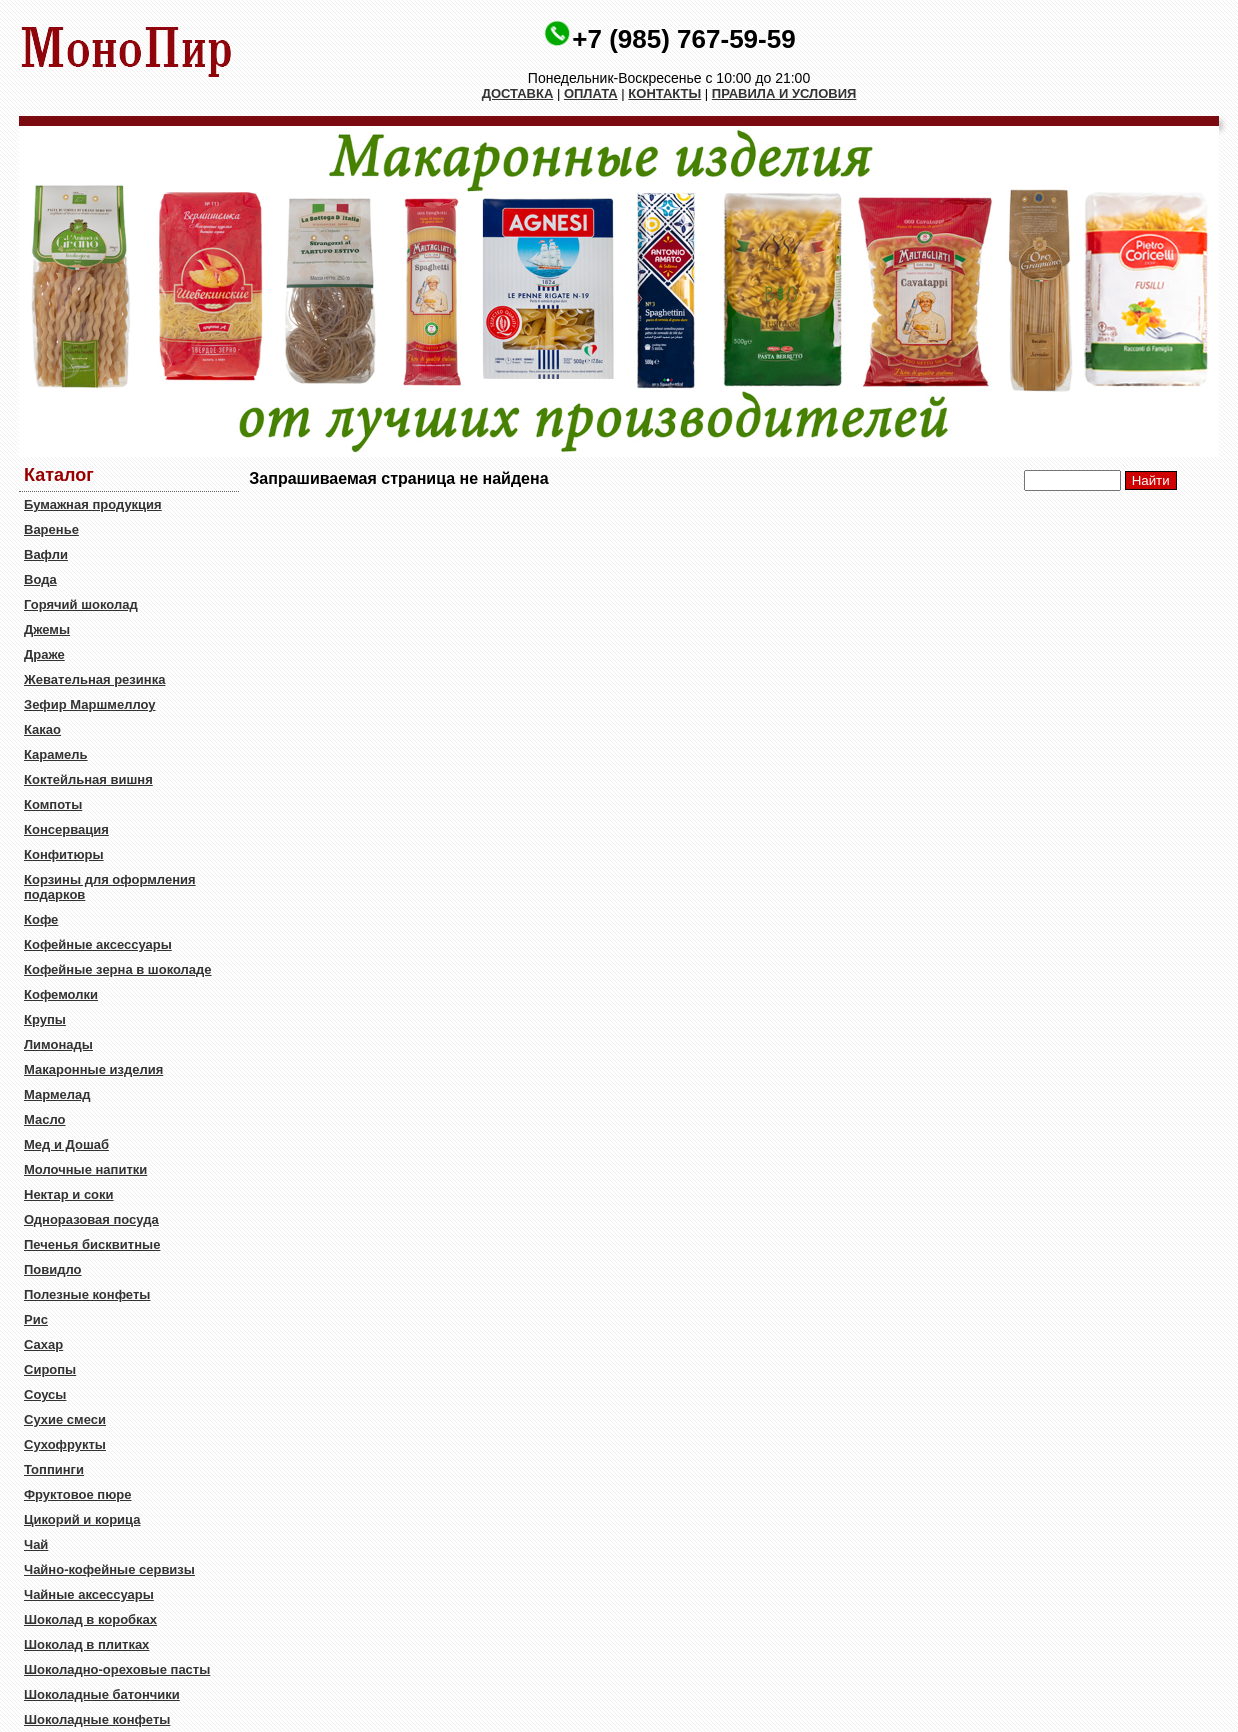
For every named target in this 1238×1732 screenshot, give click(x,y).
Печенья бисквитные (92, 1244)
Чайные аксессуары (89, 1594)
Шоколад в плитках (86, 1644)
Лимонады (58, 1044)
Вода (40, 579)
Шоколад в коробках (90, 1619)
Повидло (53, 1269)
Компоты (53, 804)
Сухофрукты (65, 1444)
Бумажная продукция (93, 504)
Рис (36, 1319)
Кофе (41, 919)
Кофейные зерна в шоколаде (118, 969)
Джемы (47, 629)
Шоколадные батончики (102, 1694)
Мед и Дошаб (66, 1144)
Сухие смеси (65, 1419)
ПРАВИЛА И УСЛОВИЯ (784, 93)
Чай (36, 1544)
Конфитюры (64, 854)
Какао (42, 729)
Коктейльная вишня (88, 779)
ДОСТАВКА (518, 93)
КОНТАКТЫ (664, 93)
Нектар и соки (69, 1194)
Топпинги (54, 1469)
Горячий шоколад (81, 604)
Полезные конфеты (87, 1294)
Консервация (66, 829)
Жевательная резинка (94, 679)
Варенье (51, 529)
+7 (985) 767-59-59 (683, 39)
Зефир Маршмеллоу (89, 704)
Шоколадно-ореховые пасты (117, 1669)
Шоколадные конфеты (97, 1719)
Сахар (43, 1344)
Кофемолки (61, 994)
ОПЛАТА (591, 93)
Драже (44, 654)
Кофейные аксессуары (98, 944)
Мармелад (57, 1094)
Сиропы (50, 1369)
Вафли (46, 554)
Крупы (45, 1019)
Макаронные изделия (93, 1069)
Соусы (45, 1394)
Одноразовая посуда (91, 1219)
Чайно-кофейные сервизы (109, 1569)
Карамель (56, 754)
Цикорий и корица (82, 1519)
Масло (44, 1119)
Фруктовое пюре (77, 1494)
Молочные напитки (85, 1169)
